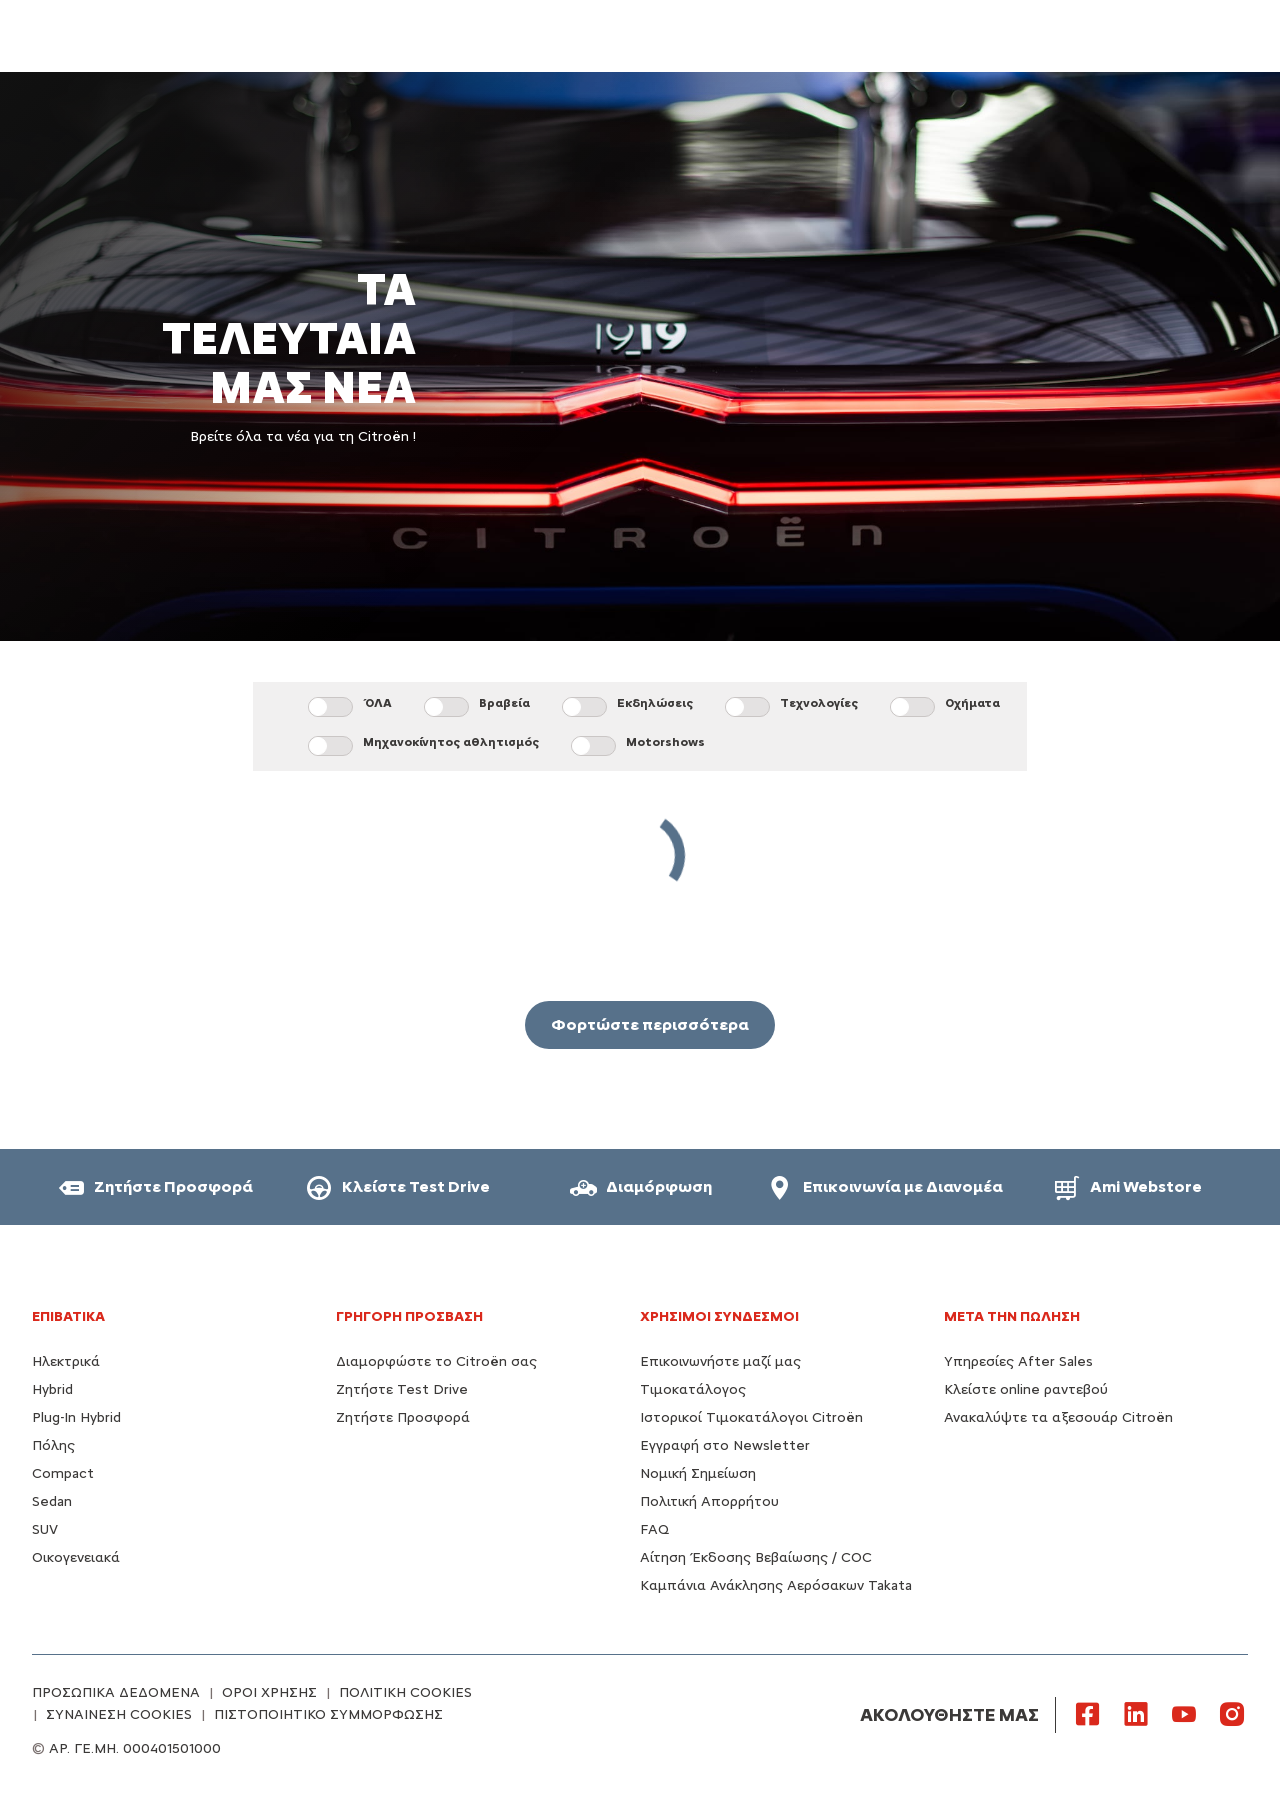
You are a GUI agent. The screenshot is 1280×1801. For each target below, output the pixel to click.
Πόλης (53, 1445)
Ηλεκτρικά (66, 1361)
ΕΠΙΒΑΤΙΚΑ (68, 1316)
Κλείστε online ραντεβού (1026, 1389)
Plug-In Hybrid (76, 1417)
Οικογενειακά (76, 1557)
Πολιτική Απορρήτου (709, 1501)
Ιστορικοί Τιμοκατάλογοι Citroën (751, 1417)
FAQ (654, 1529)
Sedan (52, 1501)
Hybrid (52, 1389)
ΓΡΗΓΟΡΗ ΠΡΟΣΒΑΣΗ (409, 1316)
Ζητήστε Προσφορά (403, 1417)
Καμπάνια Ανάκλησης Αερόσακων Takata (776, 1585)
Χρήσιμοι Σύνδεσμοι (719, 1316)
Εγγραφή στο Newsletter (725, 1445)
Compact (63, 1473)
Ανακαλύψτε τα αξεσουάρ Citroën (1058, 1417)
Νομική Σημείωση (698, 1473)
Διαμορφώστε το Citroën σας (436, 1361)
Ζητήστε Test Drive (402, 1389)
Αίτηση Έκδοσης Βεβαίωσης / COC (756, 1557)
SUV (45, 1529)
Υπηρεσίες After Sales (1018, 1361)
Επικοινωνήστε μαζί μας (720, 1361)
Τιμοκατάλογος (693, 1389)
